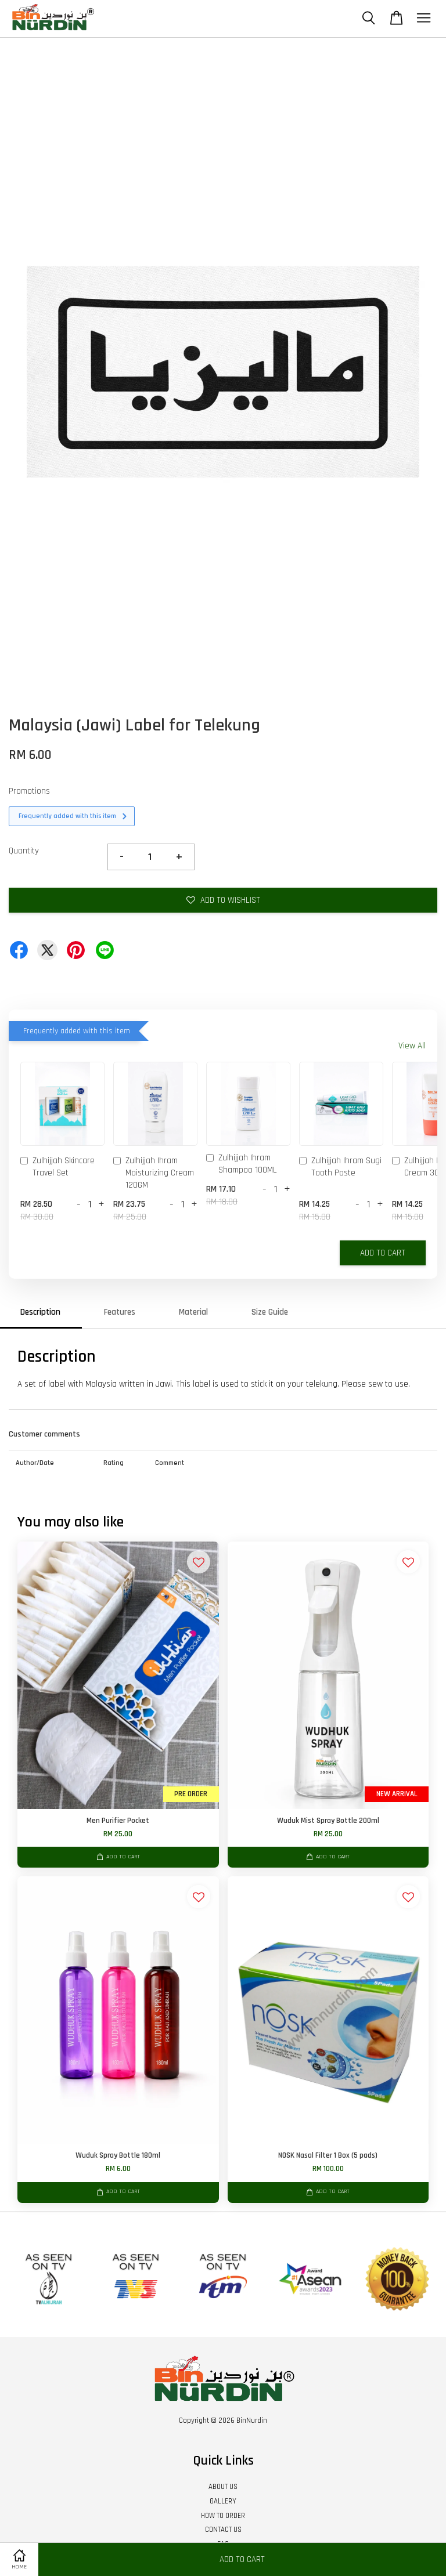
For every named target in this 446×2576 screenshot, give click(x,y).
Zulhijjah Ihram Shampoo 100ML (241, 1163)
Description (40, 1312)
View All (412, 1045)
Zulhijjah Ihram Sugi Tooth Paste (340, 1166)
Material (193, 1312)
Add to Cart (382, 1252)
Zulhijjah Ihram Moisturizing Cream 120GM (153, 1173)
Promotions (29, 791)
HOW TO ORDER (223, 2515)
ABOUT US (223, 2486)
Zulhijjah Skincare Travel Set (57, 1166)
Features (119, 1312)
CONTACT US (223, 2529)
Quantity (24, 850)
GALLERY (223, 2501)
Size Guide (269, 1312)
